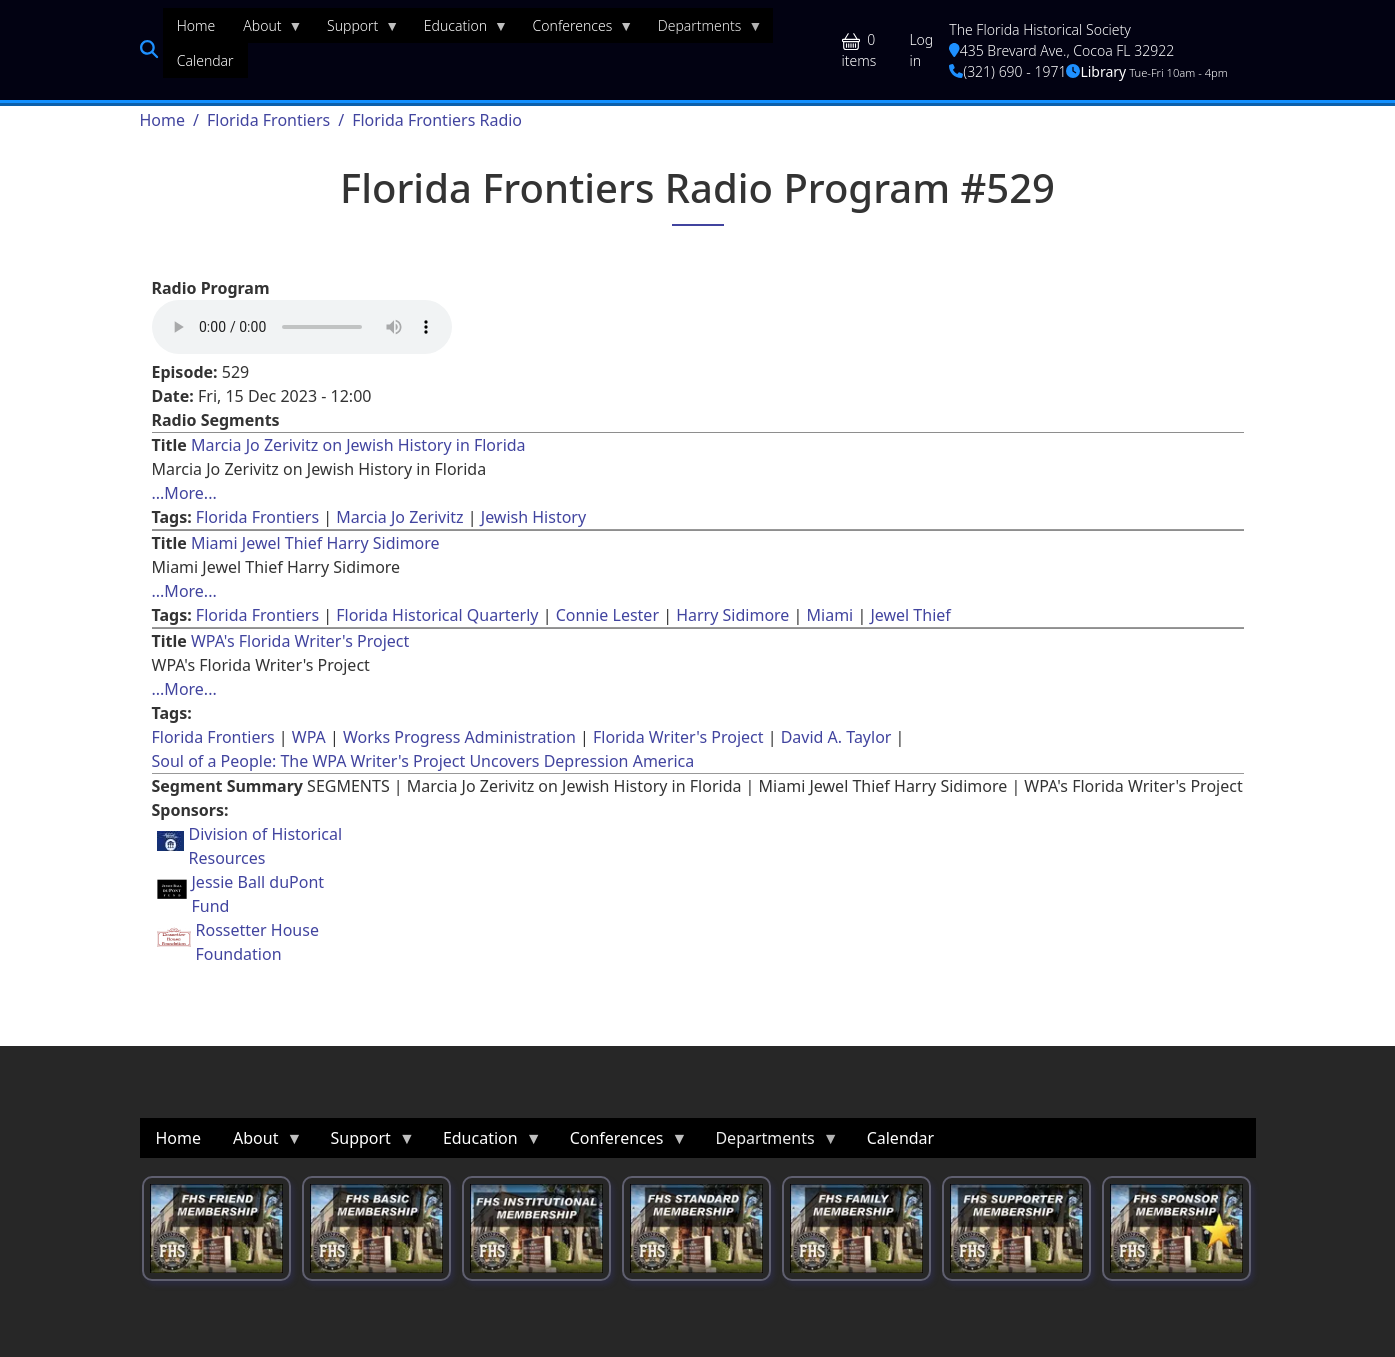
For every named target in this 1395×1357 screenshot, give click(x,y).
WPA (309, 737)
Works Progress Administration (459, 737)
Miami (830, 615)
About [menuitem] (265, 30)
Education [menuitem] (459, 30)
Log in (921, 50)
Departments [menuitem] (703, 30)
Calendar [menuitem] (205, 60)
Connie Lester (607, 615)
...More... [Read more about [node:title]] (184, 493)
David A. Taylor (836, 737)
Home (163, 120)
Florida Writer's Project (678, 737)
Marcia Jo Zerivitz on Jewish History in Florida (358, 445)
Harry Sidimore (732, 615)
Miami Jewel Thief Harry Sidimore (315, 543)
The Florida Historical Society (1040, 29)
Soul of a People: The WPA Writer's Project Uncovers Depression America (423, 761)
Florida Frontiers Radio (437, 120)
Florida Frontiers (268, 120)
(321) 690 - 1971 (1007, 71)
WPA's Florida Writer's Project (300, 641)
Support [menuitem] (356, 30)
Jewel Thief (910, 615)
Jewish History (533, 517)
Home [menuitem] (196, 25)
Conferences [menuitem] (576, 30)
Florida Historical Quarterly (437, 615)
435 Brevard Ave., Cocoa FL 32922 (1061, 50)
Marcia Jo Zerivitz (399, 517)
